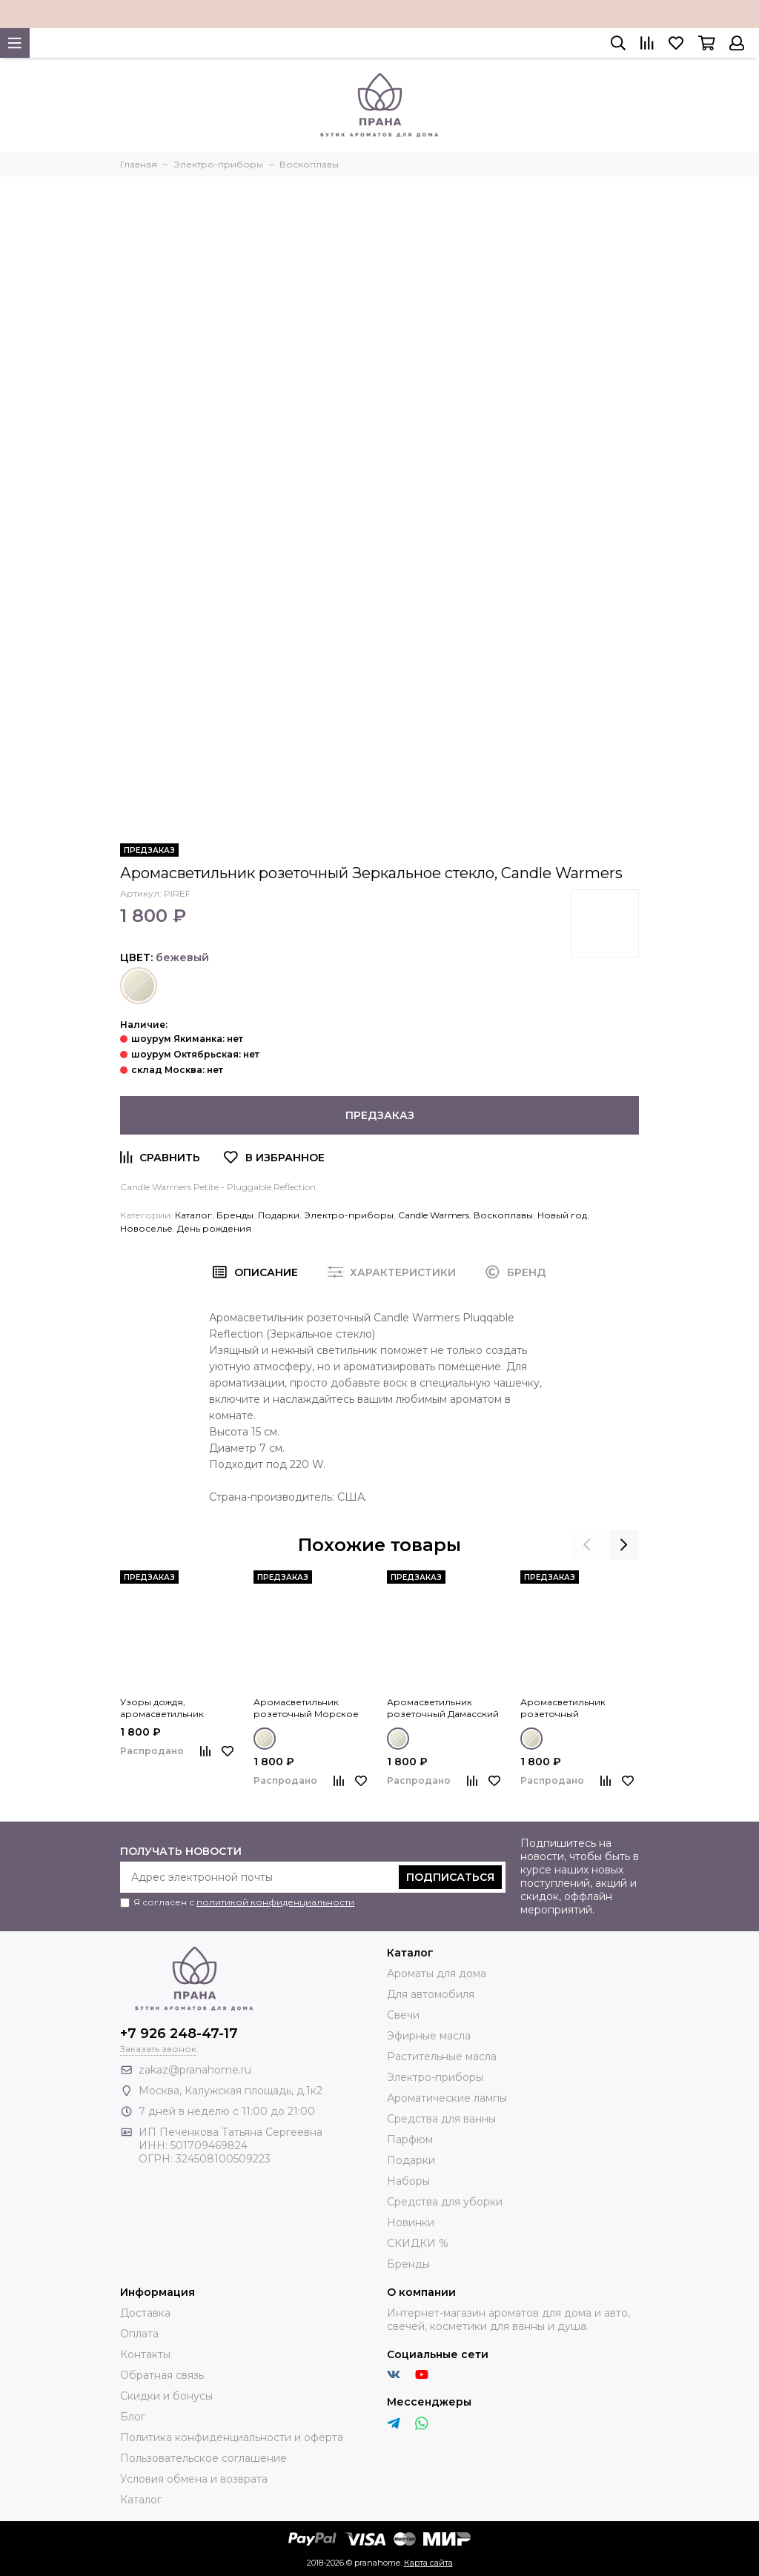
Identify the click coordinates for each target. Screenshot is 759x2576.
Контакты (145, 2354)
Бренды (234, 1215)
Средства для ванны (441, 2118)
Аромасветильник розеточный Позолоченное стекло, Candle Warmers (575, 1708)
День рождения (214, 1228)
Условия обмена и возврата (194, 2479)
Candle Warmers (433, 1215)
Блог (132, 2416)
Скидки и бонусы (166, 2396)
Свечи (403, 2015)
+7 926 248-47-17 (179, 2033)
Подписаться (450, 1877)
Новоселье (146, 1228)
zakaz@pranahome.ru (195, 2070)
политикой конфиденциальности (275, 1902)
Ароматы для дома (436, 1973)
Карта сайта (428, 2562)
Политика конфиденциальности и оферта (231, 2437)
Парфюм (410, 2139)
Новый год (562, 1215)
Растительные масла (442, 2056)
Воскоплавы (503, 1215)
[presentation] (587, 1545)
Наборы (408, 2181)
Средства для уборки (445, 2201)
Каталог (193, 1215)
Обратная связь (162, 2375)
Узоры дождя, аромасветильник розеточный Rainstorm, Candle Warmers (174, 1708)
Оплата (139, 2333)
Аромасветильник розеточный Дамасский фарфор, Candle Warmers (445, 1708)
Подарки (278, 1215)
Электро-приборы (349, 1215)
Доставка (145, 2313)
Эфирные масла (429, 2035)
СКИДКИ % (417, 2243)
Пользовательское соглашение (203, 2458)
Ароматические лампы (447, 2098)
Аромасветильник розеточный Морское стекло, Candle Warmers (307, 1708)
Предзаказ (379, 1115)
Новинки (410, 2222)
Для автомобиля (430, 1994)
